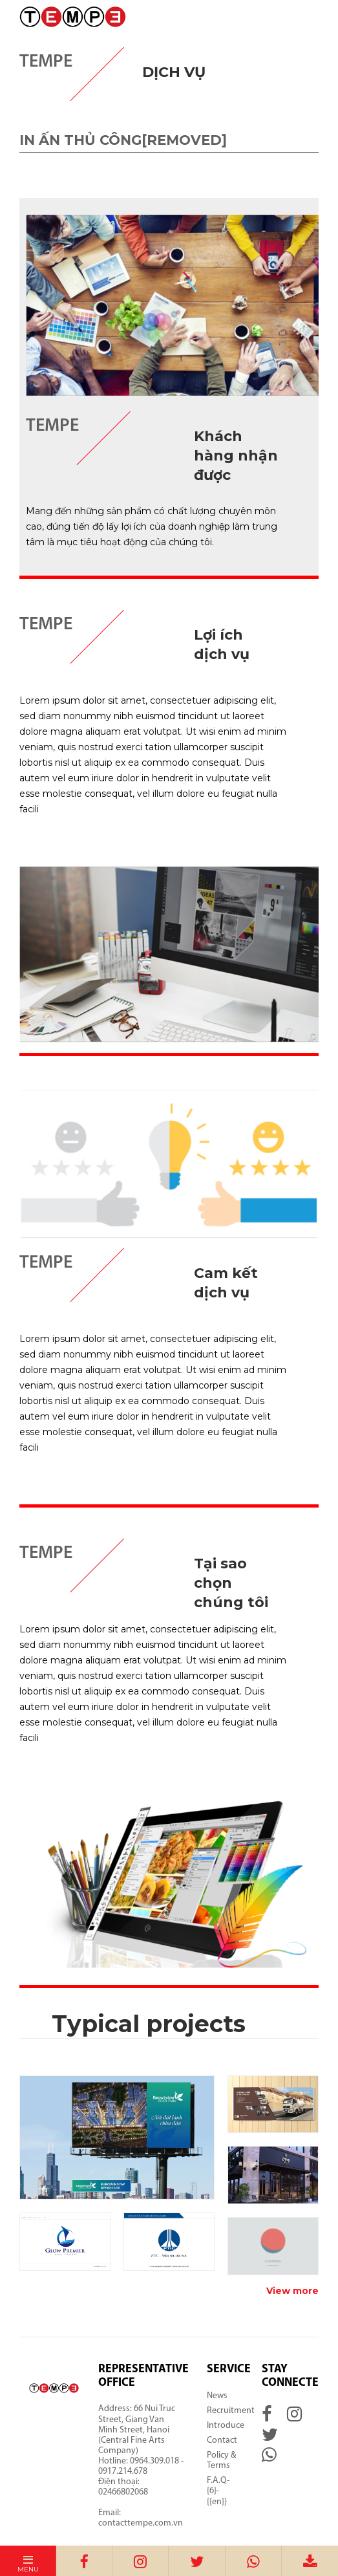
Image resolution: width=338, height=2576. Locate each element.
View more (292, 2291)
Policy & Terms (221, 2461)
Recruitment (231, 2411)
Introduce (225, 2425)
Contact (222, 2440)
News (217, 2396)
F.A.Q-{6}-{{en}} (218, 2491)
